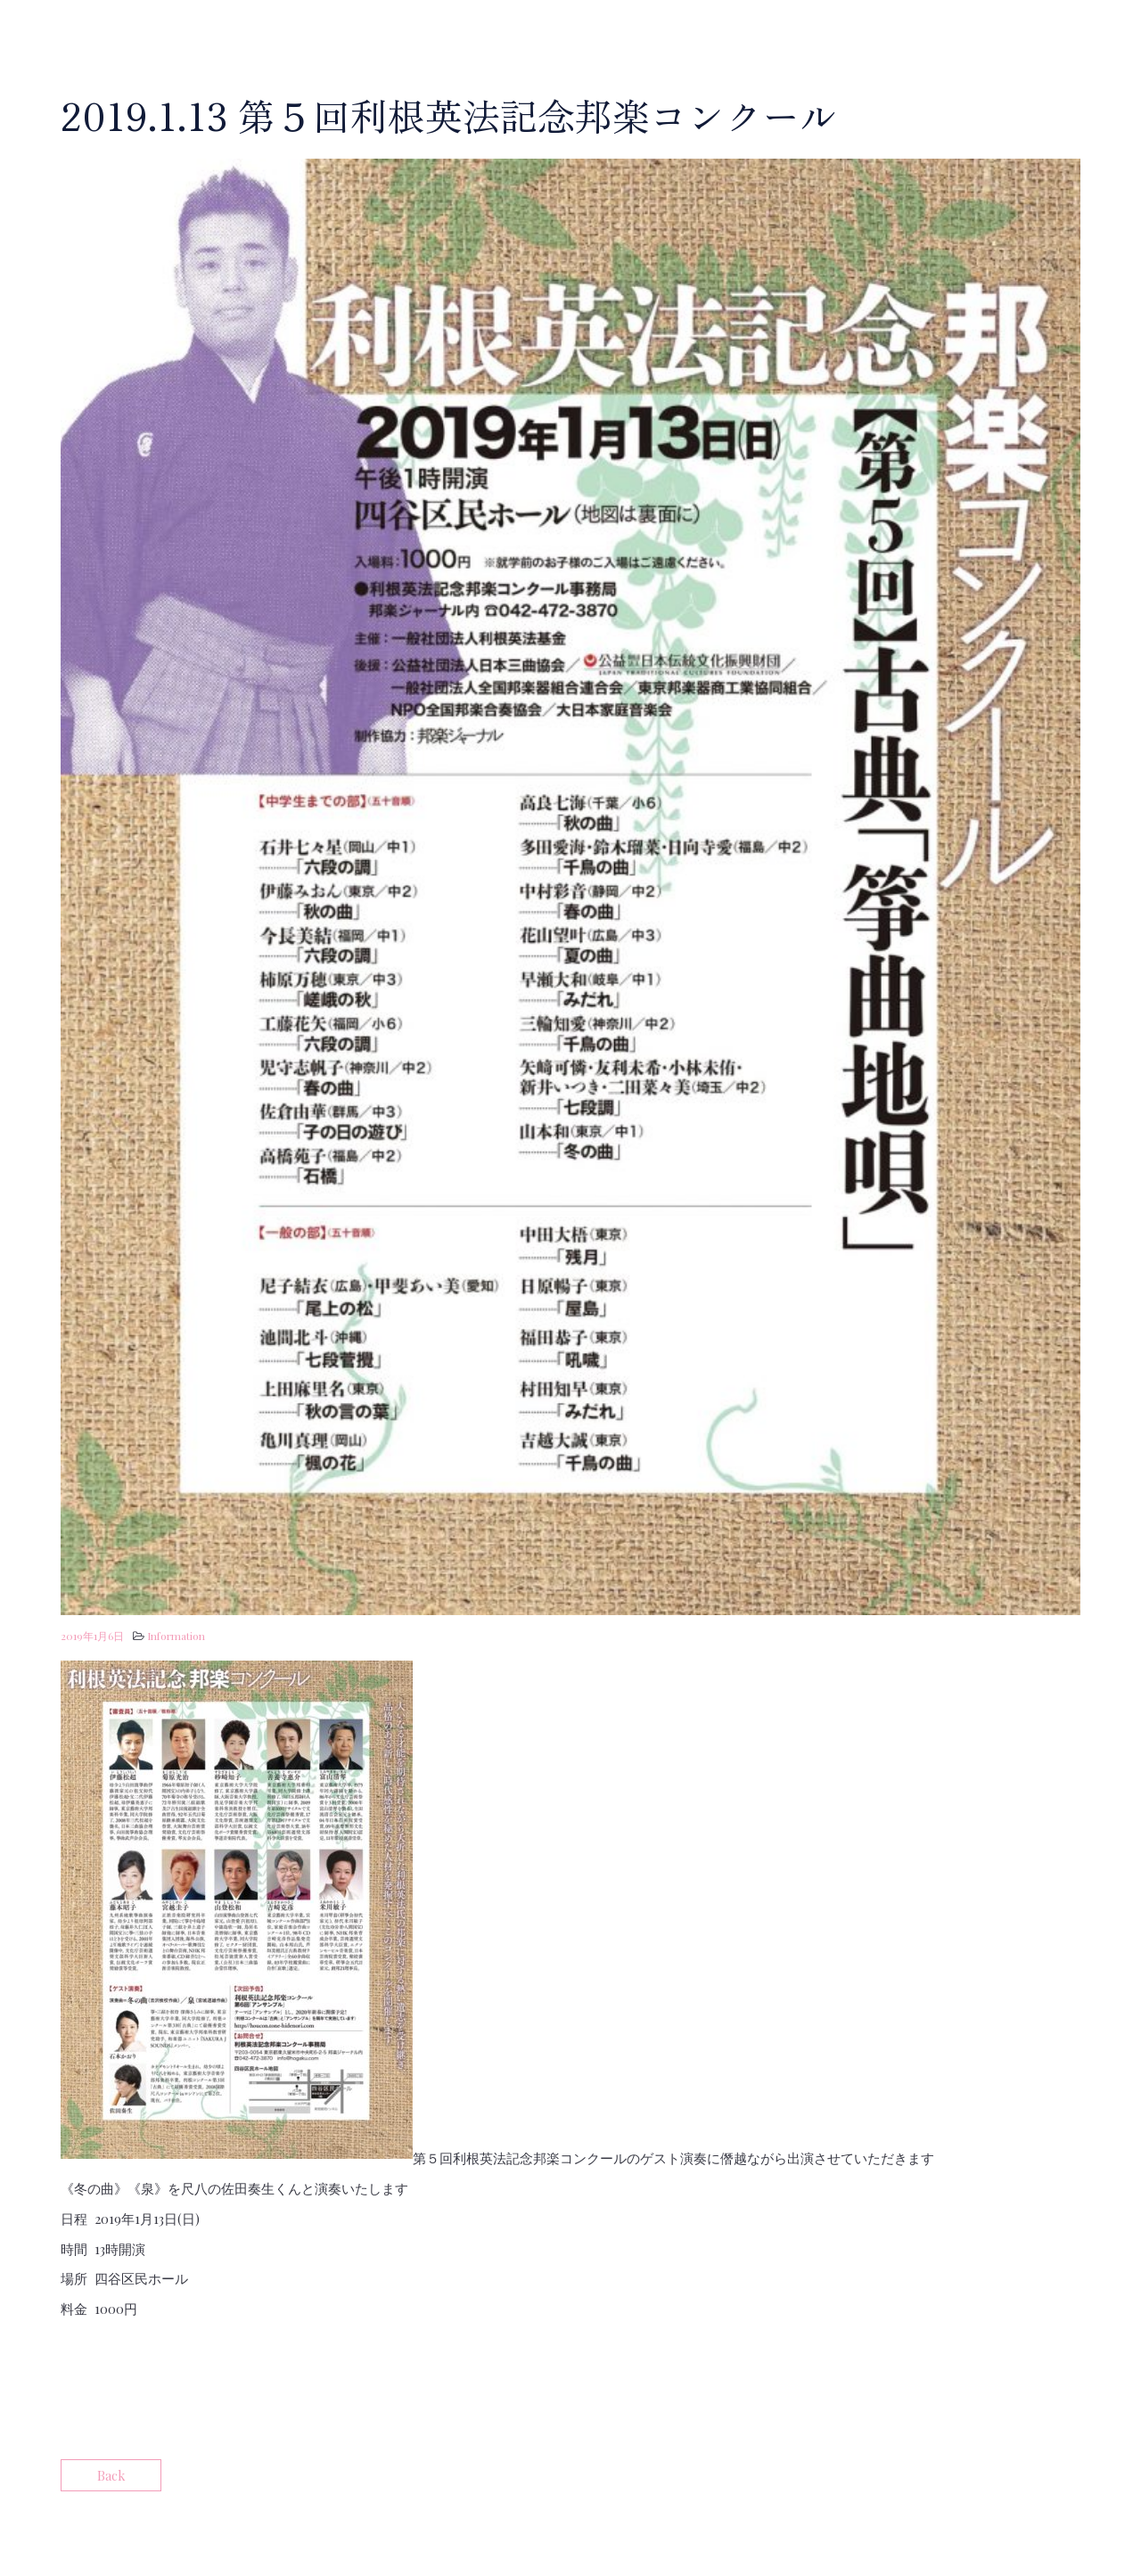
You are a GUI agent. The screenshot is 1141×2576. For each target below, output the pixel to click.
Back (111, 2475)
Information (176, 1635)
